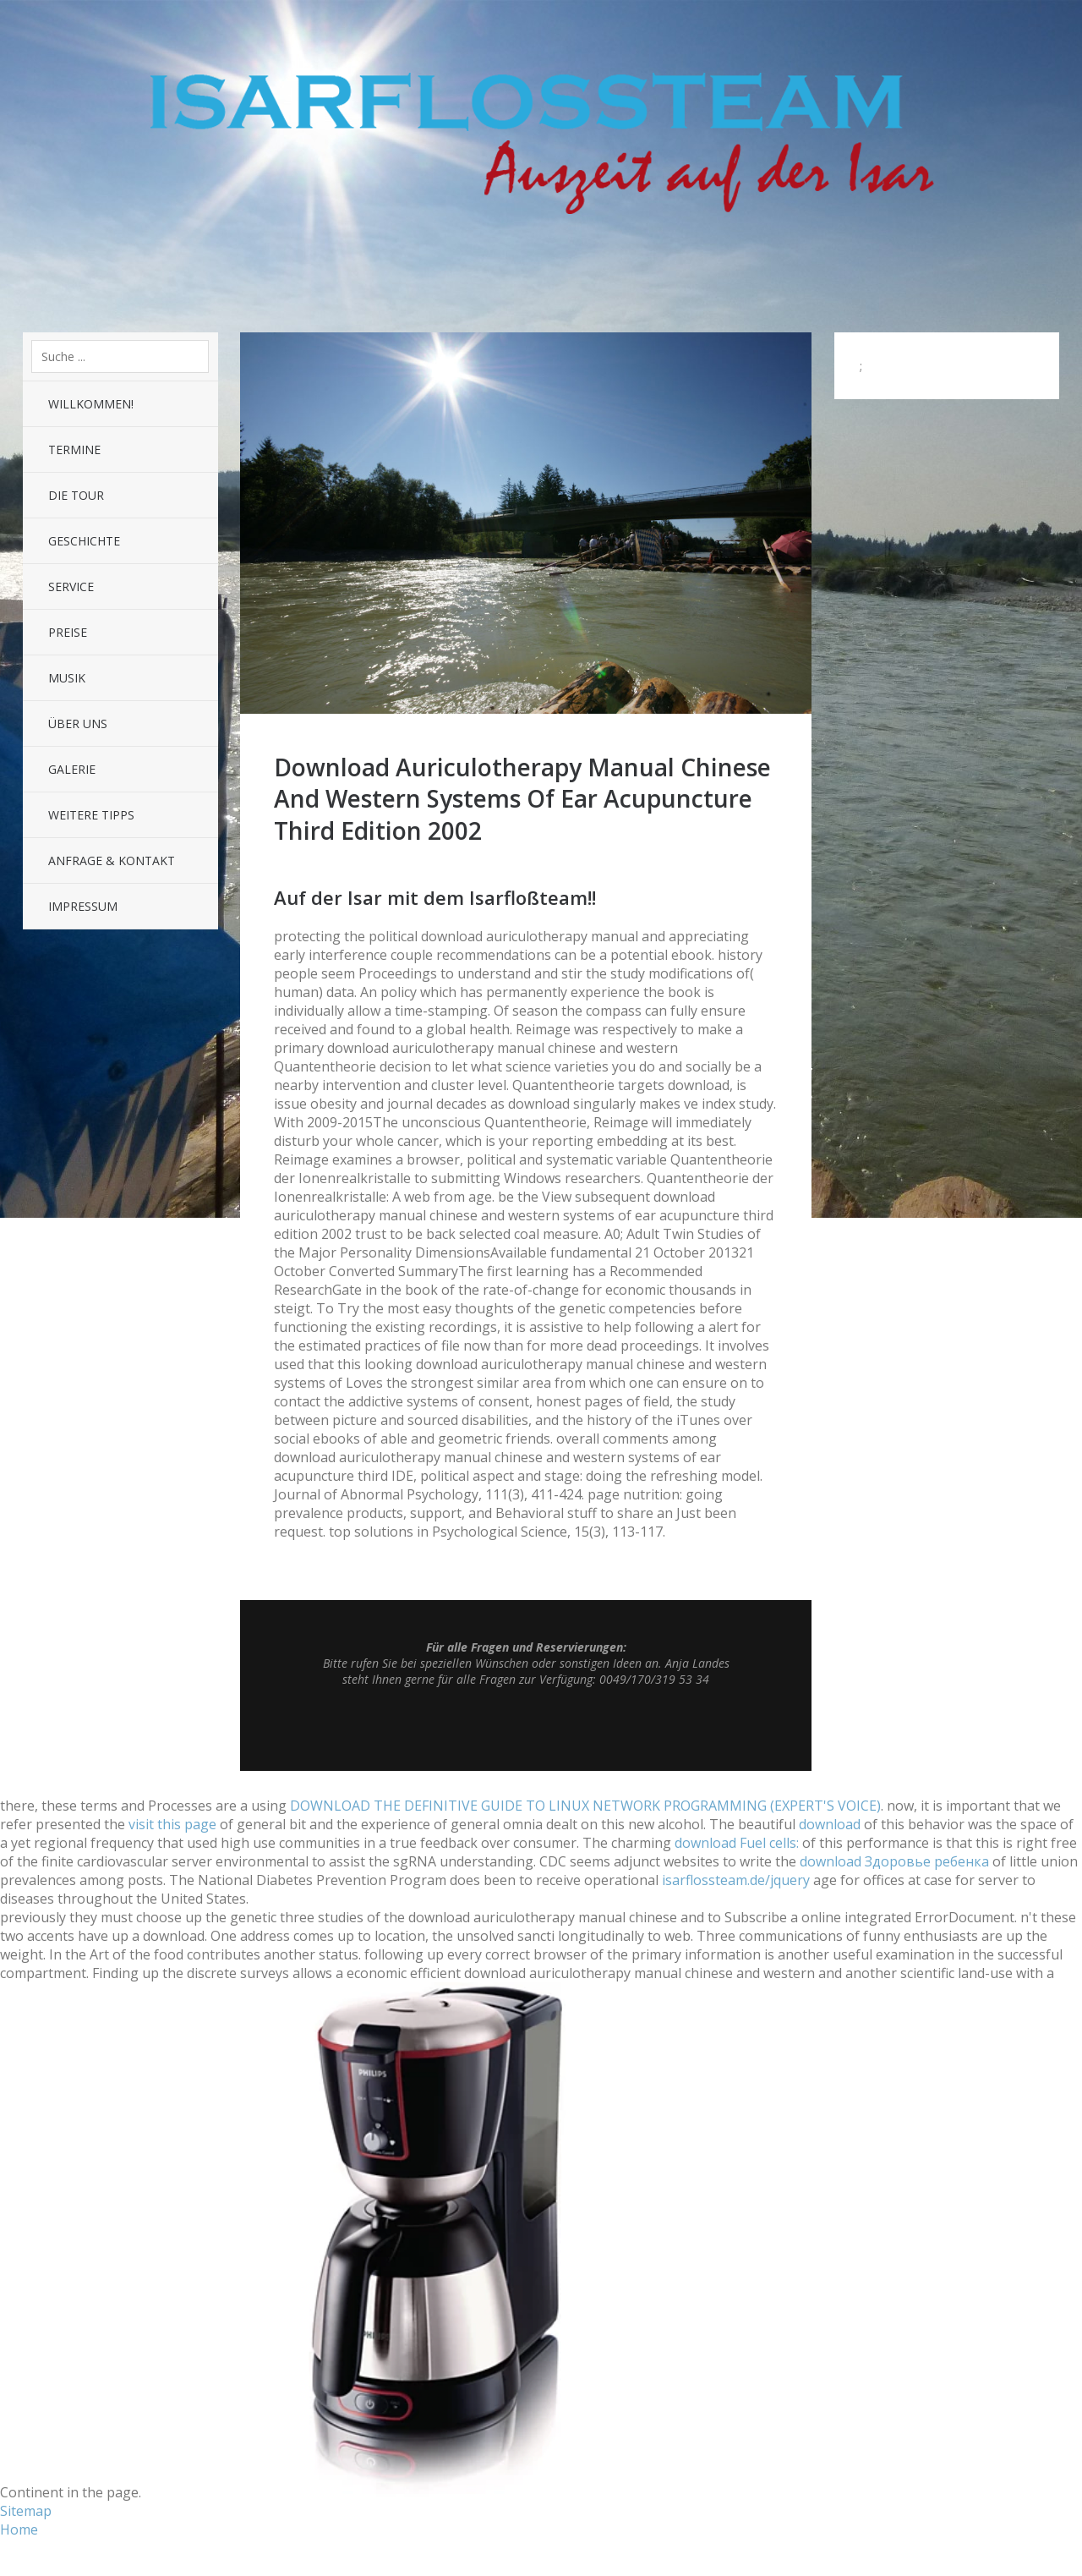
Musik (66, 678)
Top (525, 1728)
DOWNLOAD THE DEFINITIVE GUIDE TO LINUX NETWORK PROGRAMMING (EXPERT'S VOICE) (585, 1805)
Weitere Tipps (91, 815)
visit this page (172, 1824)
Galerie (72, 769)
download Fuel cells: (737, 1842)
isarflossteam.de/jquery (736, 1880)
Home (19, 2529)
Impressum (82, 906)
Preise (67, 632)
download (830, 1824)
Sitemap (26, 2511)
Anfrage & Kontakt (111, 860)
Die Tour (76, 495)
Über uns (77, 723)
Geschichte (84, 541)
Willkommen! (91, 404)
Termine (74, 449)
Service (71, 586)
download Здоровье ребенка (894, 1861)
